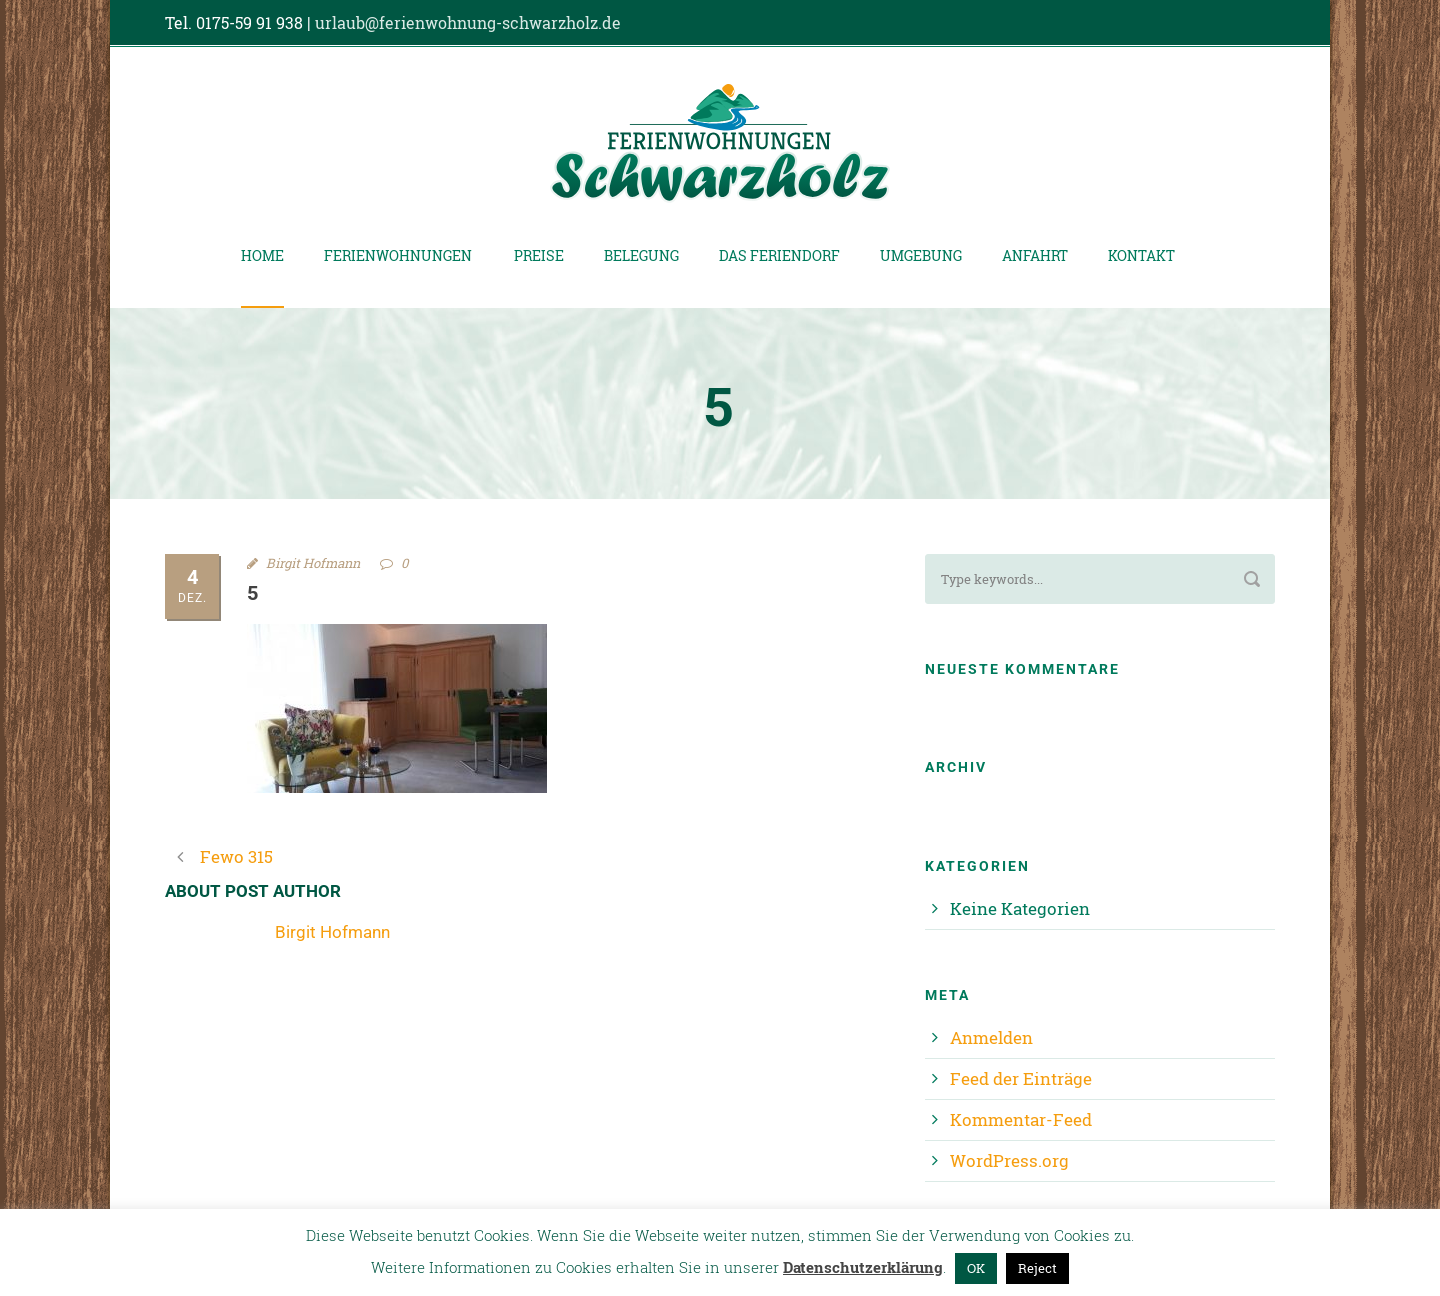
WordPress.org (1009, 1160)
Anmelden (991, 1037)
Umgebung (921, 255)
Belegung (641, 255)
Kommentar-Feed (1021, 1119)
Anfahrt (1035, 255)
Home (262, 255)
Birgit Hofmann (313, 563)
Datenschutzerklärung (863, 1267)
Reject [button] (1037, 1268)
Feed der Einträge (1021, 1078)
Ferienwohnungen (398, 255)
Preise (539, 255)
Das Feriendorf (779, 255)
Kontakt (1141, 255)
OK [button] (976, 1268)
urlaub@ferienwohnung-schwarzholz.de (468, 22)
